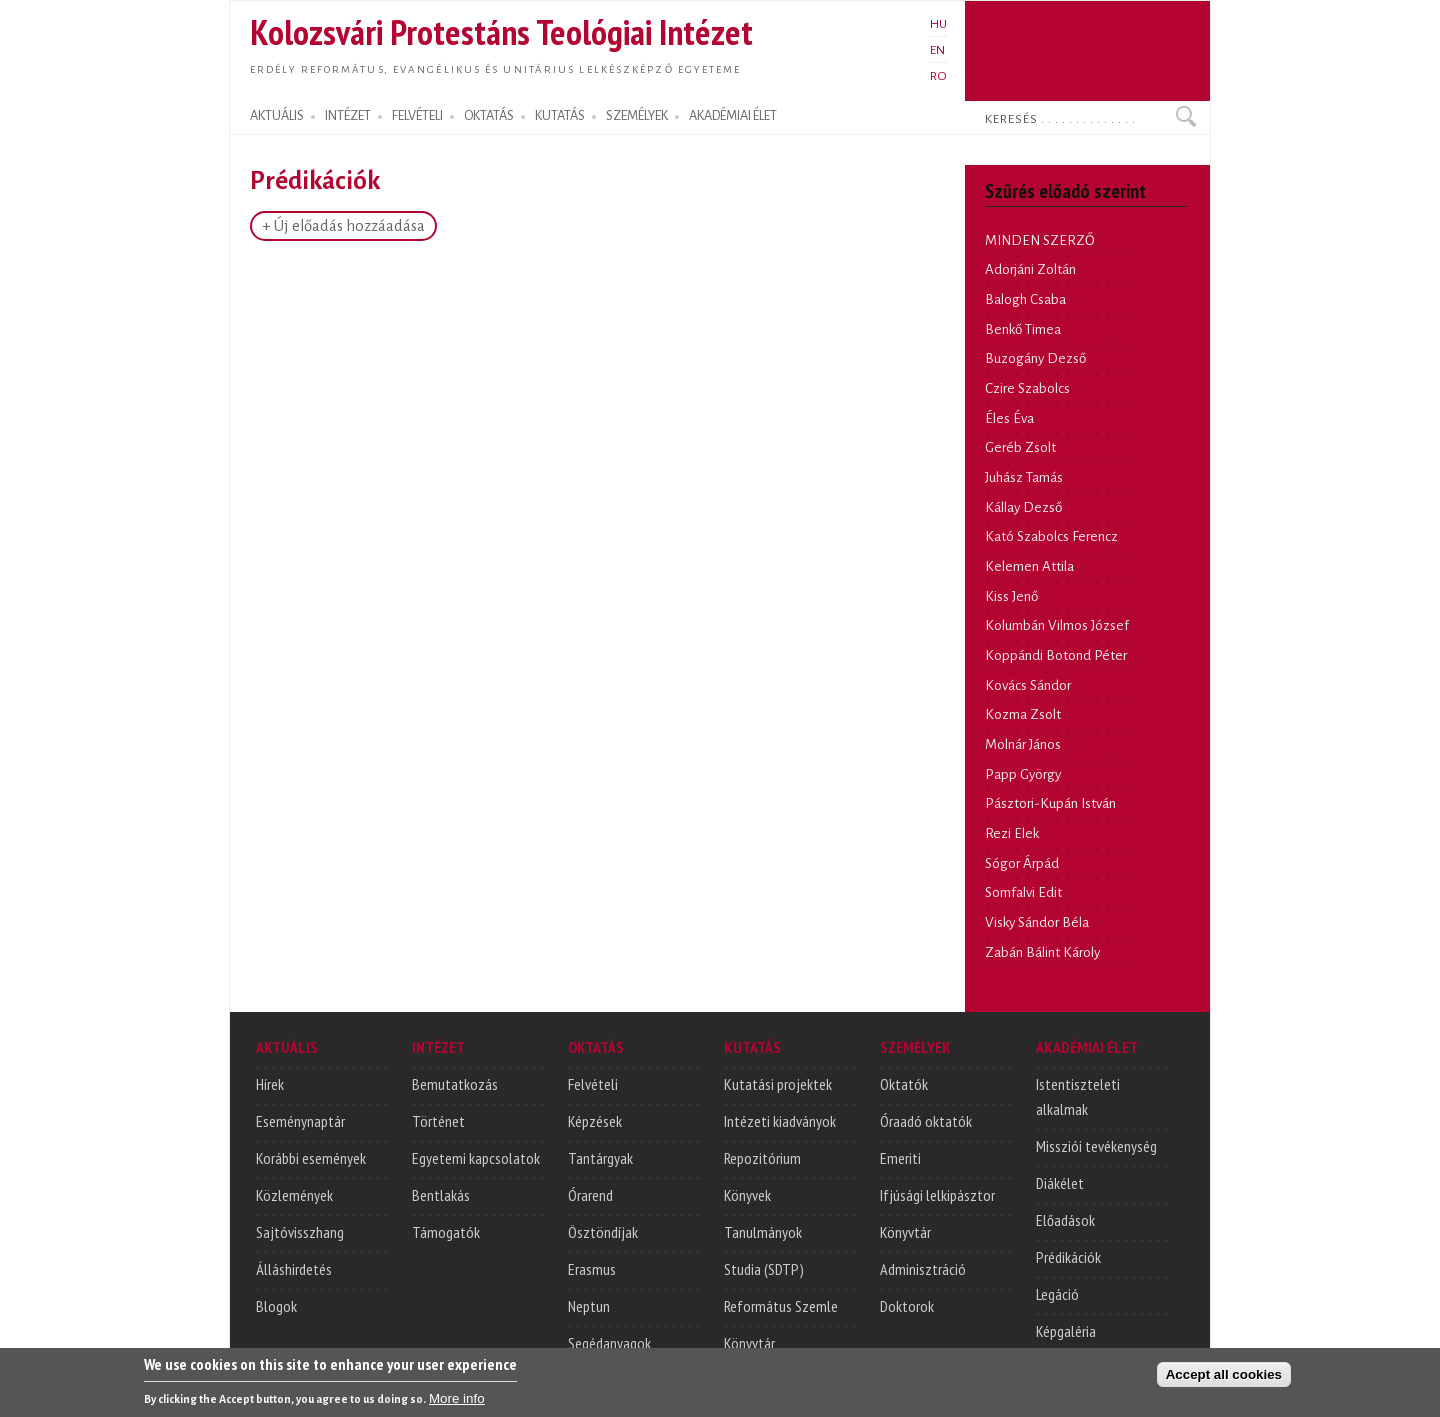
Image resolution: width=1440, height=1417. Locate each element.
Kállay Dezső (1023, 507)
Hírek (270, 1084)
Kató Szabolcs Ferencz (1051, 536)
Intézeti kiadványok (780, 1121)
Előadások (1065, 1220)
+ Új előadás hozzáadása (343, 226)
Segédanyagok (609, 1343)
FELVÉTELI (417, 116)
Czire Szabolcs (1027, 388)
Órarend (590, 1195)
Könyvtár (749, 1343)
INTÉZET (348, 116)
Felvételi (593, 1084)
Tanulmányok (763, 1232)
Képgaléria (1066, 1331)
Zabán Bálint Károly (1042, 952)
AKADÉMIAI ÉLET (733, 116)
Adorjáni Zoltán (1030, 269)
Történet (438, 1121)
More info (457, 1402)
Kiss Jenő (1011, 596)
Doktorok (907, 1306)
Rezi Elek (1012, 833)
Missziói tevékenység (1096, 1146)
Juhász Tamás (1024, 477)
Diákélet (1060, 1183)
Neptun (589, 1306)
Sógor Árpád (1022, 863)
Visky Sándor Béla (1037, 922)
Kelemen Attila (1029, 566)
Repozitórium (762, 1158)
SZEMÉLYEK (637, 116)
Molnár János (1023, 744)
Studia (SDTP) (764, 1269)
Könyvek (747, 1195)
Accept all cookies (1224, 1378)
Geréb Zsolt (1020, 447)
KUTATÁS (560, 116)
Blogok (276, 1306)
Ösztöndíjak (603, 1232)
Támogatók (446, 1232)
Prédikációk (1068, 1257)
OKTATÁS (489, 116)
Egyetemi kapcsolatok (476, 1158)
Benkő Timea (1023, 329)
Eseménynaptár (300, 1121)
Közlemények (294, 1195)
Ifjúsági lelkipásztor (937, 1195)
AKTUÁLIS (277, 116)
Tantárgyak (600, 1158)
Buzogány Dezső (1035, 358)
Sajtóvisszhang (300, 1232)
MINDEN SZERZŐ (1040, 240)
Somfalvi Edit (1023, 892)
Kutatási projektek (778, 1084)
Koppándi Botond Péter (1056, 655)
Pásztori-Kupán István (1050, 803)
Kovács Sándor (1028, 685)
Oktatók (904, 1084)
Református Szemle (781, 1306)
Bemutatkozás (455, 1084)
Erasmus (592, 1269)
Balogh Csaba (1025, 299)
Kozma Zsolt (1023, 714)
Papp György (1023, 774)
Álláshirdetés (294, 1269)
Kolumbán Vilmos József (1057, 625)
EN (937, 50)
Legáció (1057, 1294)
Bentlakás (441, 1195)
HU (938, 24)
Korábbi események (311, 1158)
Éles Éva (1009, 418)
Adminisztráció (923, 1269)
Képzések (595, 1121)
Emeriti (900, 1158)
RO (938, 76)
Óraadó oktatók (926, 1121)
